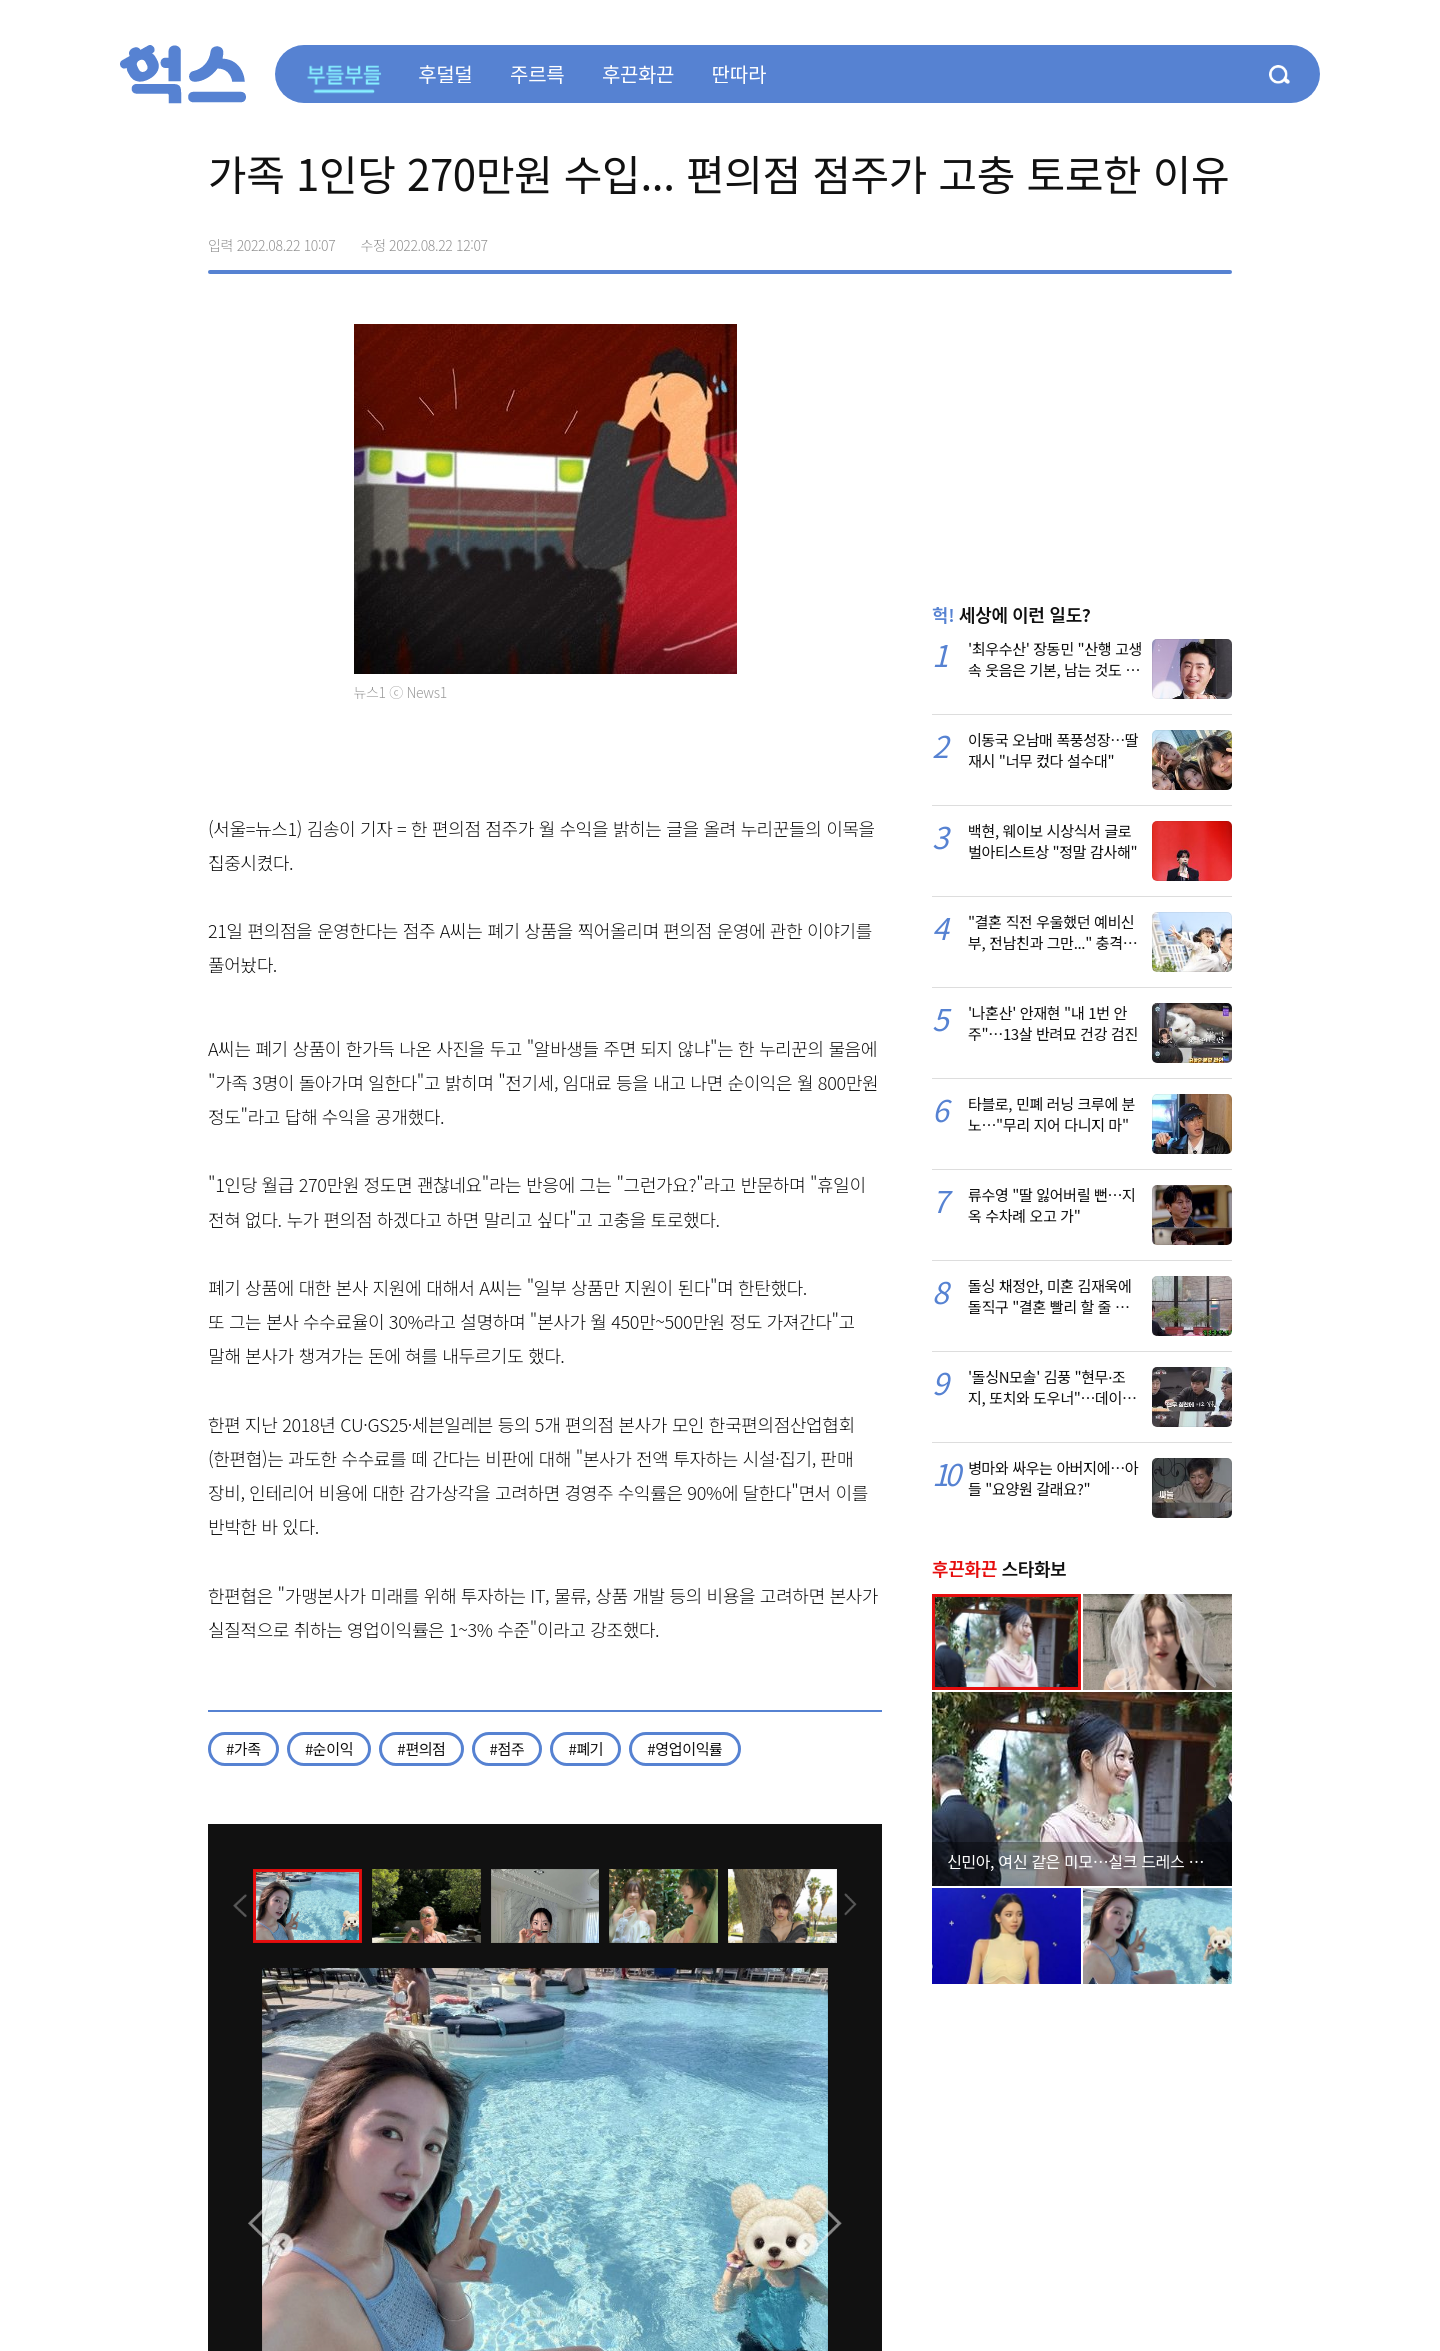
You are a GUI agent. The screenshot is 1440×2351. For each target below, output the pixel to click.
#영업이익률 (684, 1748)
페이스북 (1090, 238)
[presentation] (235, 1905)
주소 (1216, 238)
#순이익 (329, 1748)
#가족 (243, 1748)
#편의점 (421, 1748)
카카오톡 (1174, 238)
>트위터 (1132, 238)
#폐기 (585, 1748)
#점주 (507, 1748)
